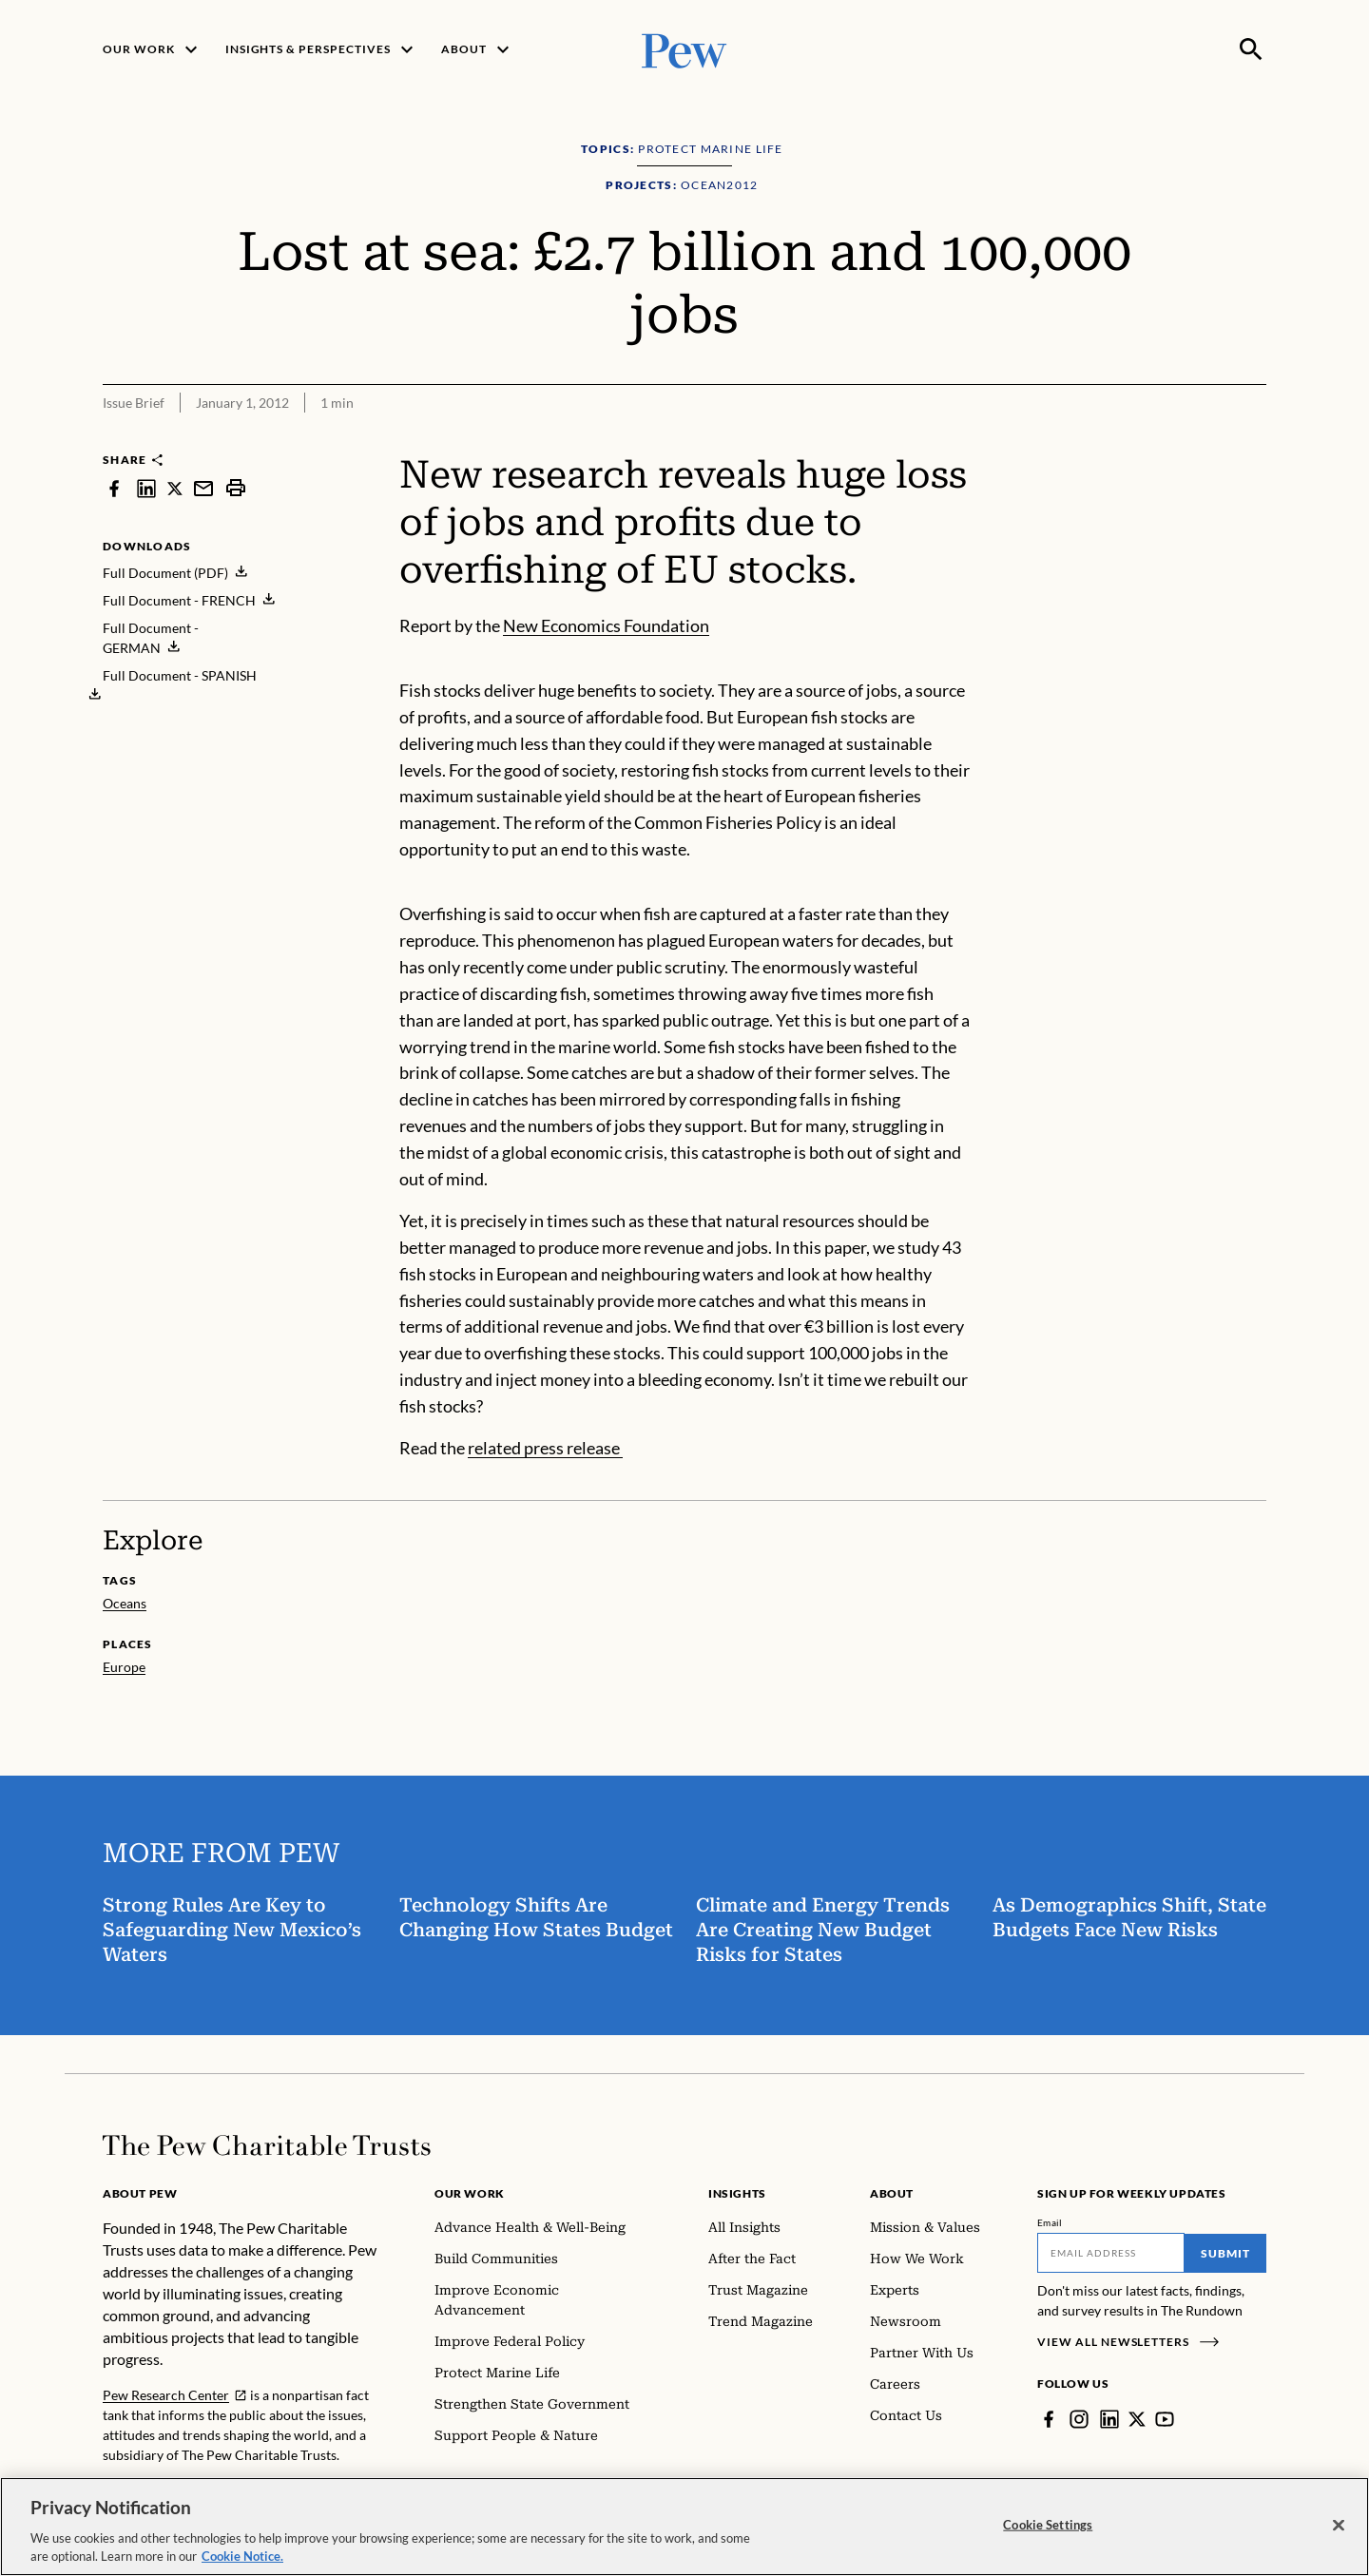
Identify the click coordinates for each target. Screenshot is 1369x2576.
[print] (235, 488)
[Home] (267, 2145)
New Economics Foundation (606, 625)
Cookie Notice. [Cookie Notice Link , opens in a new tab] (242, 2560)
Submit (1225, 2253)
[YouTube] (1164, 2419)
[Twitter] (1137, 2419)
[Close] (1338, 2529)
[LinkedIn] (1109, 2419)
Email (1050, 2222)
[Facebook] (1048, 2419)
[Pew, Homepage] (684, 48)
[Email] (1111, 2253)
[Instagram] (1079, 2419)
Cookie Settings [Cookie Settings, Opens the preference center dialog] (1047, 2528)
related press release (545, 1447)
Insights (737, 2193)
